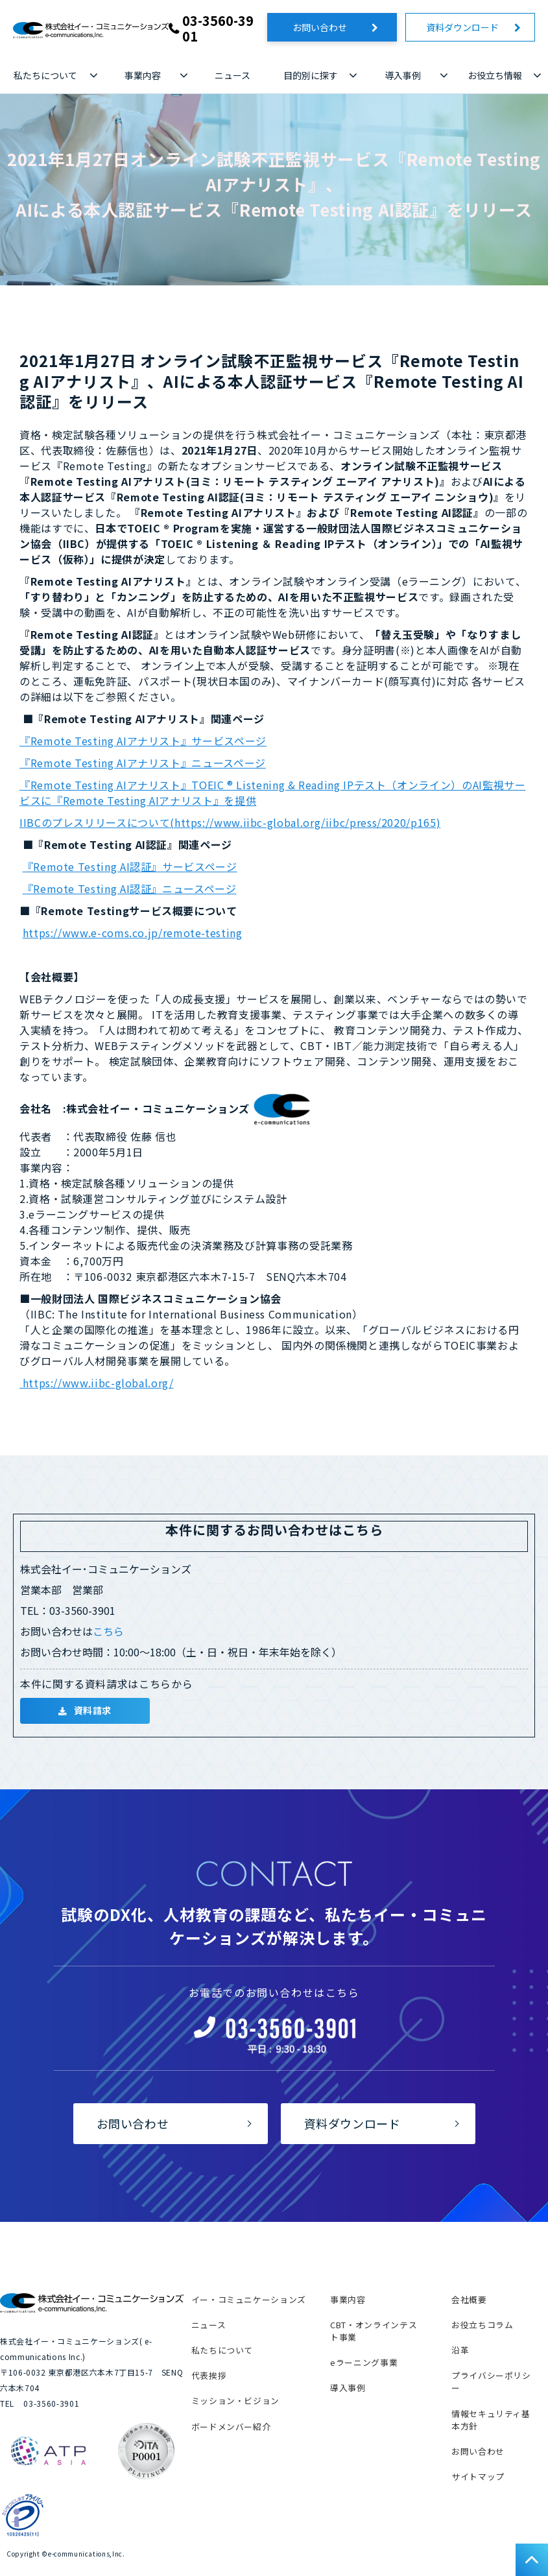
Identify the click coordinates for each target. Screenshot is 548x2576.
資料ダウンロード (467, 27)
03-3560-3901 (218, 28)
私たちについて (45, 75)
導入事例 (403, 75)
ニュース (232, 75)
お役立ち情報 (495, 75)
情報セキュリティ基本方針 (490, 2419)
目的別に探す (310, 75)
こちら (108, 1631)
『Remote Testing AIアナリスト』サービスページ (143, 740)
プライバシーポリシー (491, 2381)
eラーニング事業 (364, 2362)
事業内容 (143, 75)
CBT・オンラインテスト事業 (373, 2331)
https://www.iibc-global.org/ (96, 1382)
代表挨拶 (209, 2375)
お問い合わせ (328, 27)
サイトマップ (478, 2476)
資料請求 (93, 1710)
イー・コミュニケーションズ (248, 2299)
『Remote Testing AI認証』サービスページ (130, 866)
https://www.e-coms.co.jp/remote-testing (133, 932)
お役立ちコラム (482, 2325)
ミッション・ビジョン (235, 2400)
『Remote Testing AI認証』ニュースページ (130, 888)
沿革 (460, 2350)
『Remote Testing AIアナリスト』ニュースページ (142, 762)
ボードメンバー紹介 (231, 2426)
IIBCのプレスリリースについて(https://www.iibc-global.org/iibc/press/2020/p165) (229, 822)
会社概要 (469, 2299)
